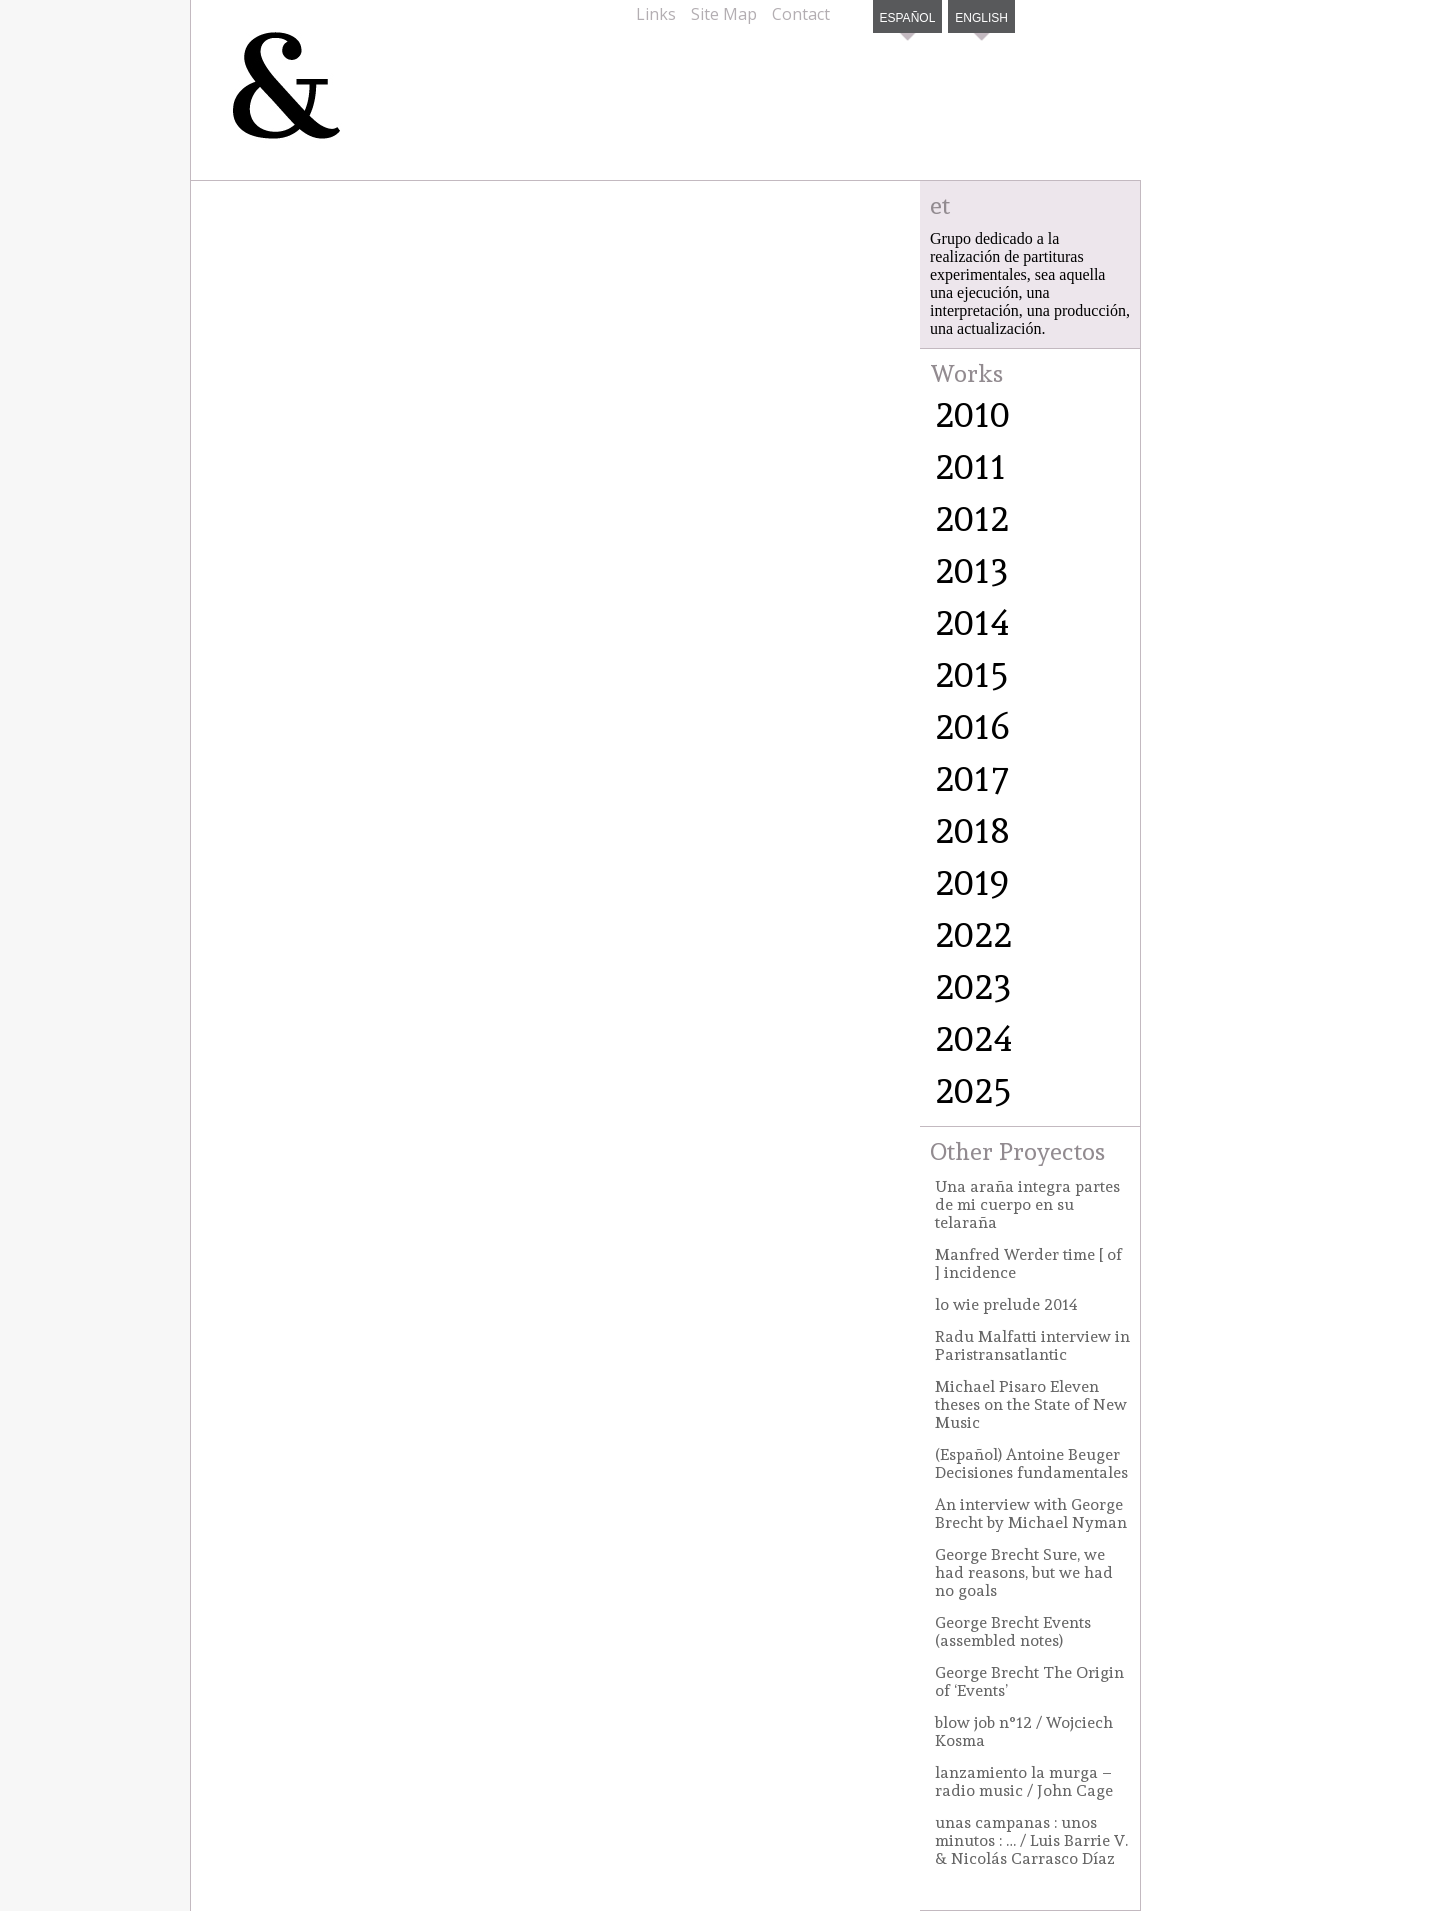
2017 (972, 778)
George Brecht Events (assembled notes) (1013, 1631)
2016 (972, 726)
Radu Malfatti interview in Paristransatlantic (1032, 1345)
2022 (973, 934)
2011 (970, 466)
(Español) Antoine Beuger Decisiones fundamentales (1031, 1463)
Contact (801, 14)
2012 (972, 518)
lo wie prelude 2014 (1006, 1304)
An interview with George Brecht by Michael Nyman (1031, 1513)
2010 (972, 414)
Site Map (724, 14)
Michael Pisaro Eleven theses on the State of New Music (1031, 1404)
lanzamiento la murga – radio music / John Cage (1024, 1781)
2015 (972, 674)
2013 (972, 570)
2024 (974, 1038)
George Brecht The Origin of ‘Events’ (1029, 1681)
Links (656, 14)
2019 (972, 882)
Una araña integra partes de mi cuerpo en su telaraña (1027, 1204)
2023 (973, 986)
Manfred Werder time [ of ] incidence (1028, 1263)
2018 (972, 830)
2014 (972, 622)
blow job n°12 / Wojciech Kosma (1024, 1731)
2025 (973, 1090)
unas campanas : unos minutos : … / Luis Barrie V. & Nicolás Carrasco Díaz (1031, 1840)
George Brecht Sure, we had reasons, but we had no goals (1024, 1572)
